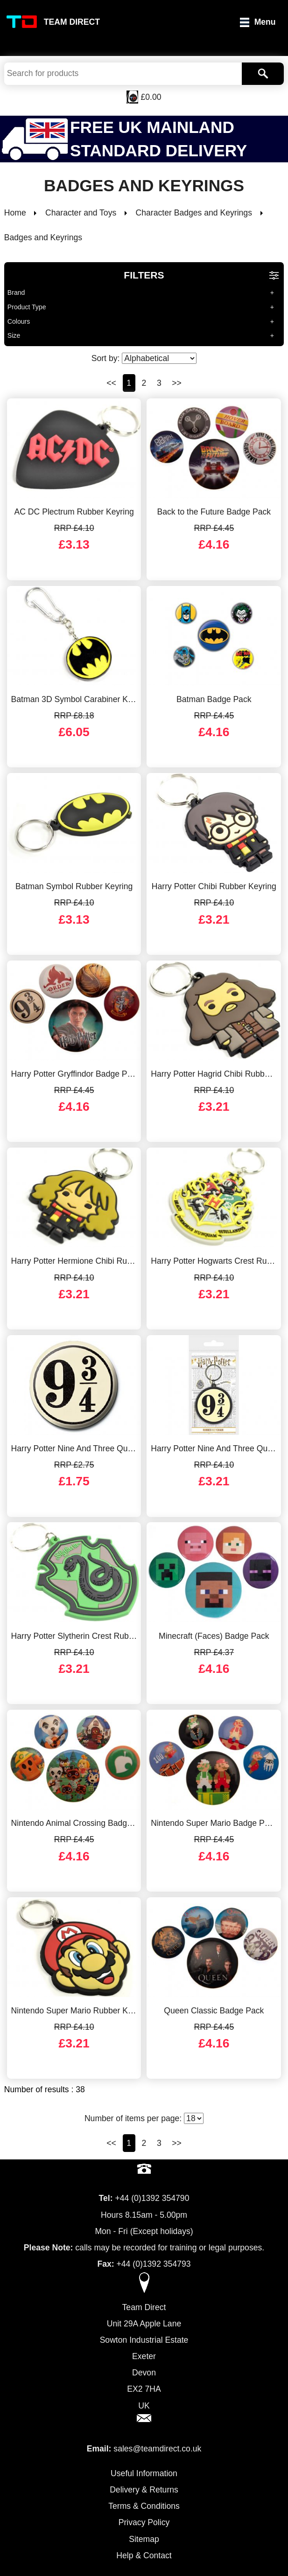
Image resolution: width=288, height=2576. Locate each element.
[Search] (263, 74)
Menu (265, 22)
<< (111, 383)
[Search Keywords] (123, 74)
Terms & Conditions (144, 2506)
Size (13, 335)
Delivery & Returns (144, 2489)
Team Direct (72, 22)
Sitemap (144, 2539)
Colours (18, 321)
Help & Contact (143, 2555)
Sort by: (144, 358)
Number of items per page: (144, 2118)
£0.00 (150, 97)
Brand (16, 292)
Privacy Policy (144, 2522)
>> (177, 383)
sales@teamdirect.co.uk (157, 2448)
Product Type (26, 307)
